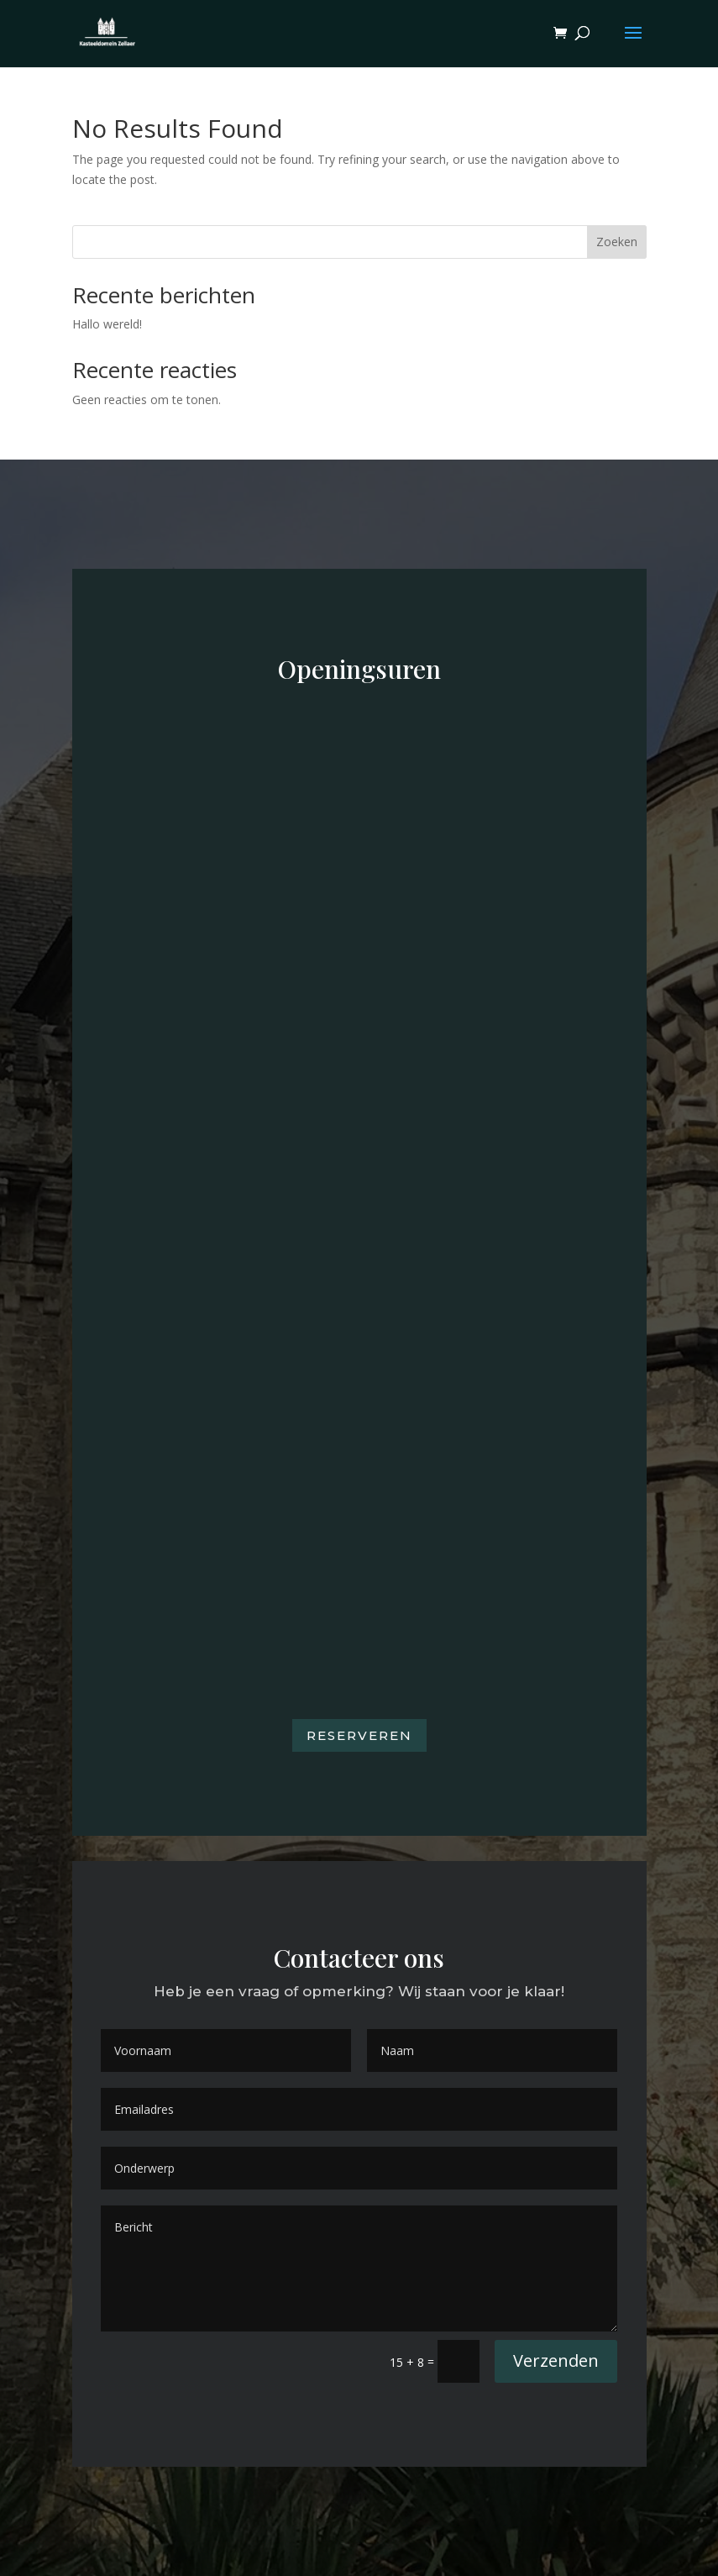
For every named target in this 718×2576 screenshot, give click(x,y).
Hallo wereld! (107, 324)
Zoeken (616, 242)
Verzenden (556, 2360)
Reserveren (359, 1735)
